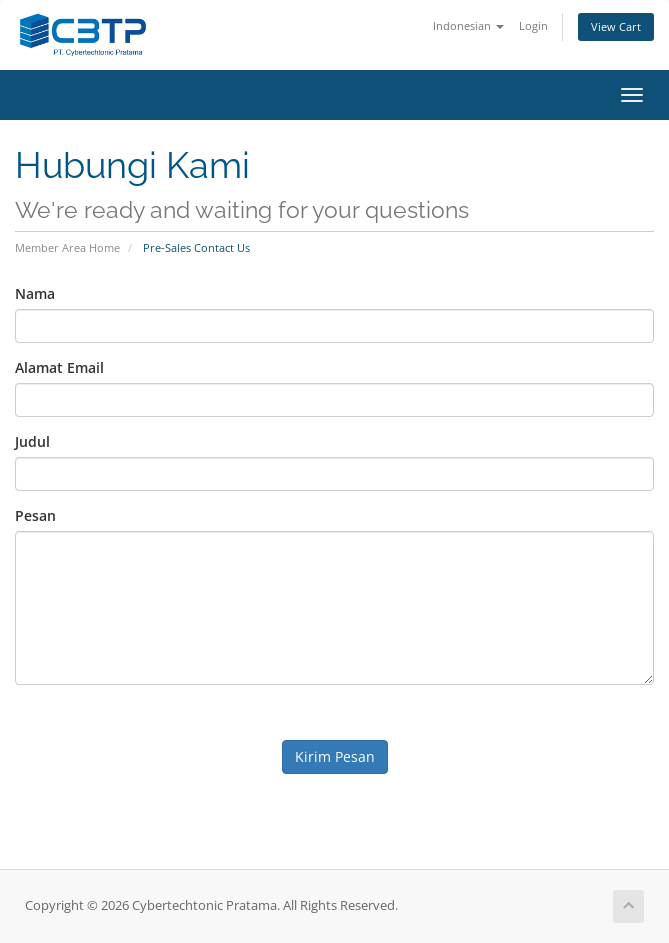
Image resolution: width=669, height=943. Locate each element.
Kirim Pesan (335, 756)
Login (533, 25)
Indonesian (468, 25)
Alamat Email (59, 367)
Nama (35, 293)
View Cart (616, 26)
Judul (32, 441)
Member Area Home (67, 247)
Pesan (35, 515)
